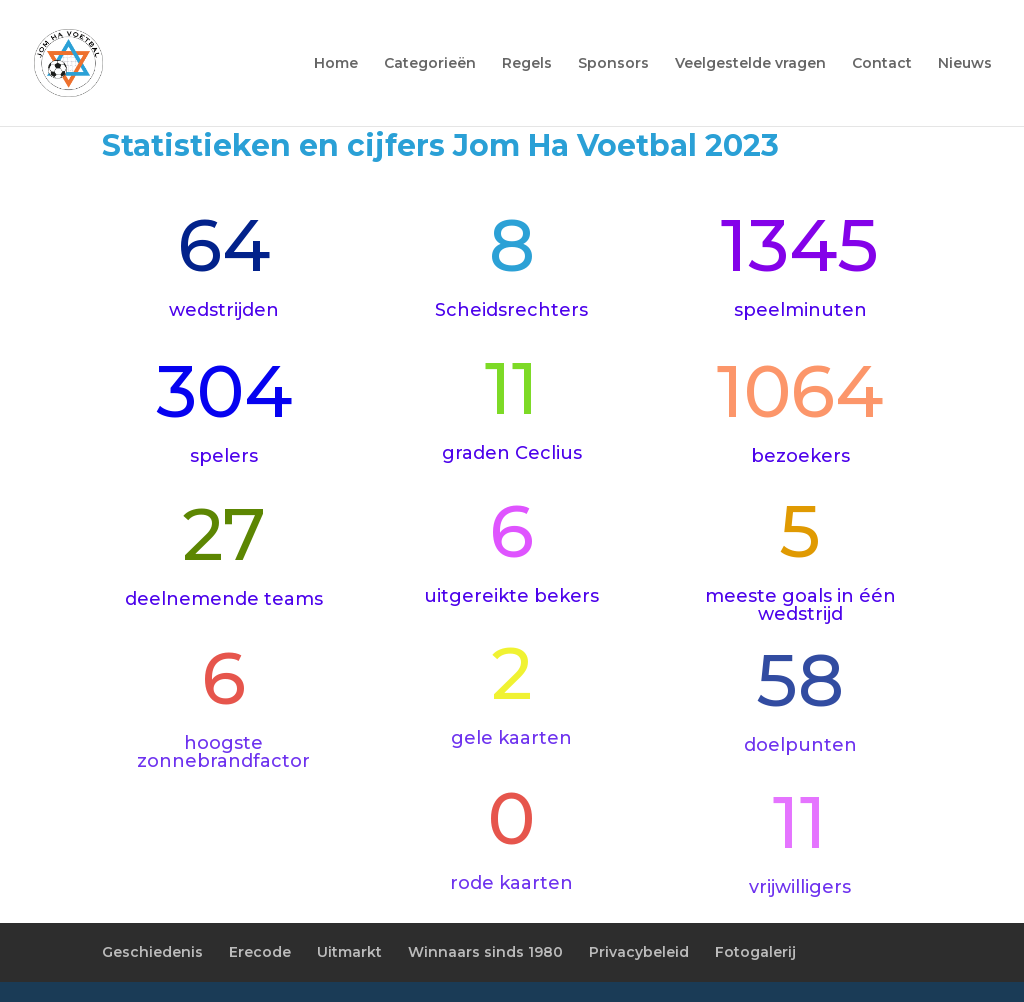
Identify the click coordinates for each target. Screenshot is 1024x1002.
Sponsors (613, 64)
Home (336, 64)
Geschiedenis (152, 952)
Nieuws (965, 64)
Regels (527, 64)
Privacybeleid (639, 952)
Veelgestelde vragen (750, 64)
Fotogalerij (755, 952)
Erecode (260, 952)
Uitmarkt (349, 952)
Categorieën (430, 64)
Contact (882, 64)
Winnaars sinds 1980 (485, 952)
